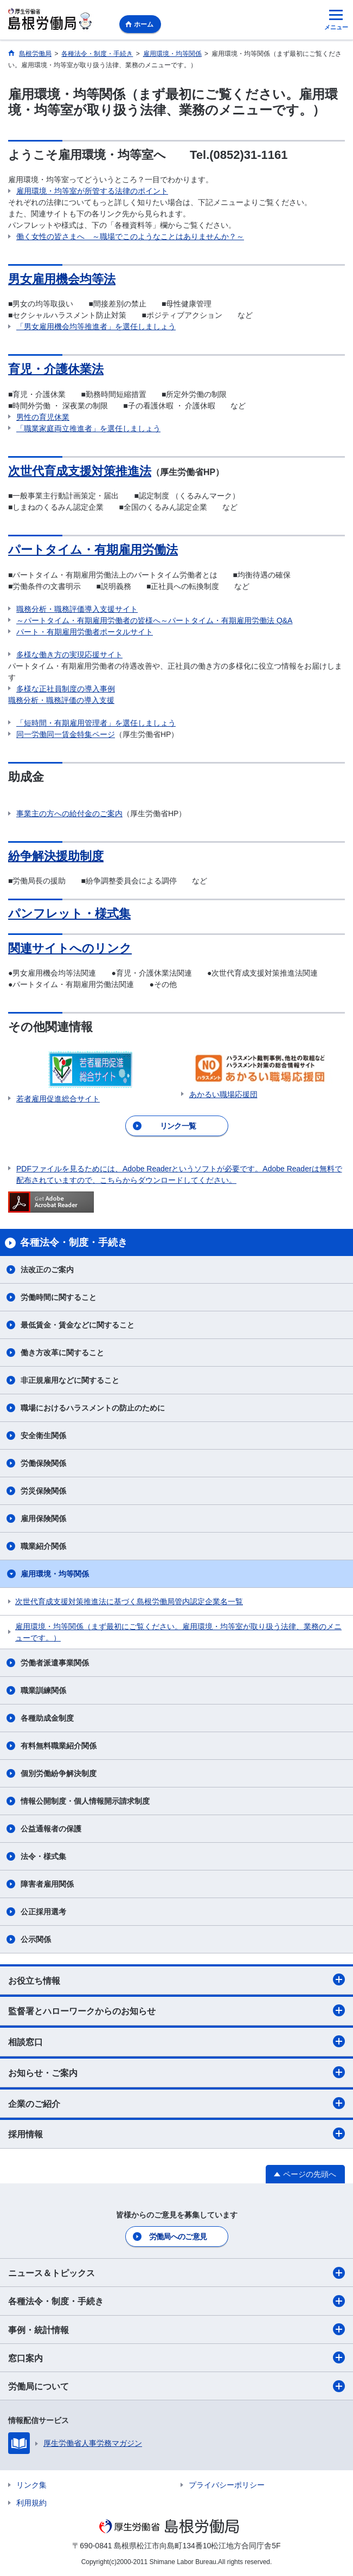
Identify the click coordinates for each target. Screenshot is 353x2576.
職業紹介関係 (43, 1546)
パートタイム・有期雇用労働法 (93, 549)
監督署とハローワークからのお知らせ (176, 2010)
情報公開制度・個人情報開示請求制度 (85, 1801)
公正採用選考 (43, 1911)
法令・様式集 (43, 1856)
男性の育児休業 (42, 417)
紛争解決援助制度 (56, 856)
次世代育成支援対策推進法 (79, 471)
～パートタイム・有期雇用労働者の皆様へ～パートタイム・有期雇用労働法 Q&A (154, 620)
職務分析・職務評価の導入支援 (61, 700)
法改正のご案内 (47, 1269)
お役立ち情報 (176, 1979)
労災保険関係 (43, 1490)
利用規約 (31, 2502)
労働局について (176, 2386)
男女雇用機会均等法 (61, 279)
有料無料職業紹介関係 (59, 1745)
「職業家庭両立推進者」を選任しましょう (88, 428)
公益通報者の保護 (51, 1828)
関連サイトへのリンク (70, 948)
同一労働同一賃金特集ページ (65, 734)
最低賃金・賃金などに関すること (77, 1325)
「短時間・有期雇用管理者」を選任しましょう (96, 723)
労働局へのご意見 (178, 2236)
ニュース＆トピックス (176, 2273)
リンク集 (31, 2485)
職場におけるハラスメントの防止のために (93, 1408)
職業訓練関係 (43, 1690)
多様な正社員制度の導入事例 (65, 688)
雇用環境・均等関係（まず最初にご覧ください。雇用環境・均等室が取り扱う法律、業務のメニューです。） (178, 1632)
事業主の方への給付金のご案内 (69, 813)
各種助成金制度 (47, 1718)
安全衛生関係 (43, 1435)
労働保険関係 (43, 1463)
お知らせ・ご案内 (176, 2072)
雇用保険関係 (43, 1518)
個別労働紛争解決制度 (59, 1773)
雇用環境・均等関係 (55, 1573)
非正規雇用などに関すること (70, 1380)
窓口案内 (176, 2357)
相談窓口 (176, 2041)
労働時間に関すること (59, 1297)
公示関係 (36, 1939)
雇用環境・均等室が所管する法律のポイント (92, 191)
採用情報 (176, 2133)
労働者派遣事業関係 (55, 1662)
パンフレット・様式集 (69, 913)
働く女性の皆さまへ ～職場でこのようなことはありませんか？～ (130, 236)
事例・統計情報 (176, 2329)
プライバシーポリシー (227, 2485)
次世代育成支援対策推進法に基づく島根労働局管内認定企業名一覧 (129, 1601)
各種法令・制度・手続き (176, 2301)
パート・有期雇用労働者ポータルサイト (84, 631)
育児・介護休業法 (56, 369)
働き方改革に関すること (62, 1352)
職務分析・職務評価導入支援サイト (77, 609)
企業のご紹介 (176, 2103)
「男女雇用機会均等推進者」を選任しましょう (96, 326)
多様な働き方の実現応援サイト (69, 654)
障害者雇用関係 (47, 1884)
